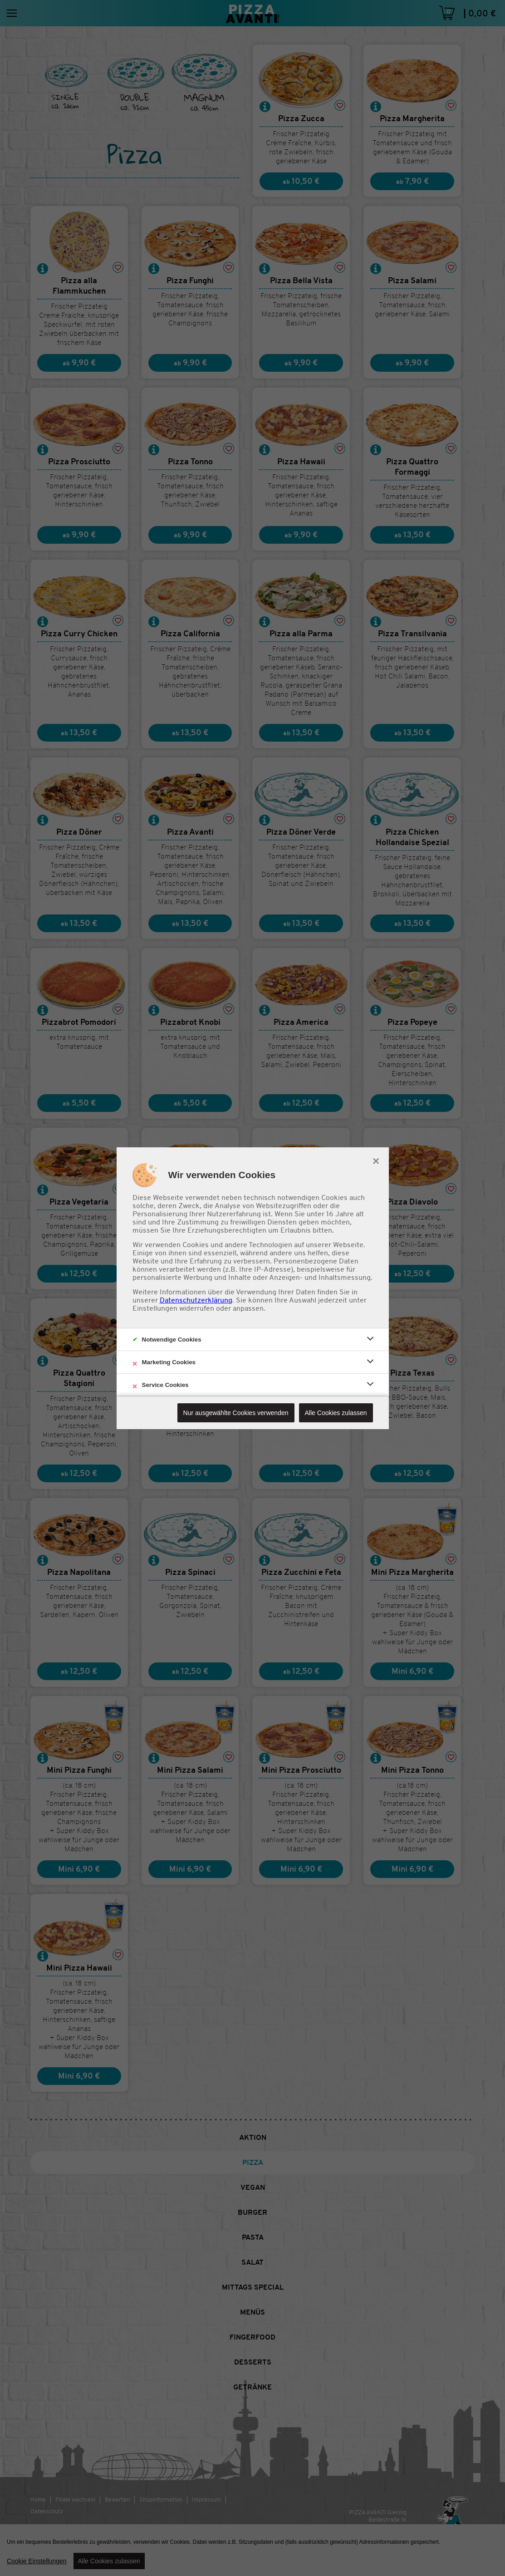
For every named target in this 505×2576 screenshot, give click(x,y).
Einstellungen (154, 1308)
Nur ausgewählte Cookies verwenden (236, 1412)
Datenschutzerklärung (196, 1300)
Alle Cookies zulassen (336, 1412)
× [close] (376, 1160)
